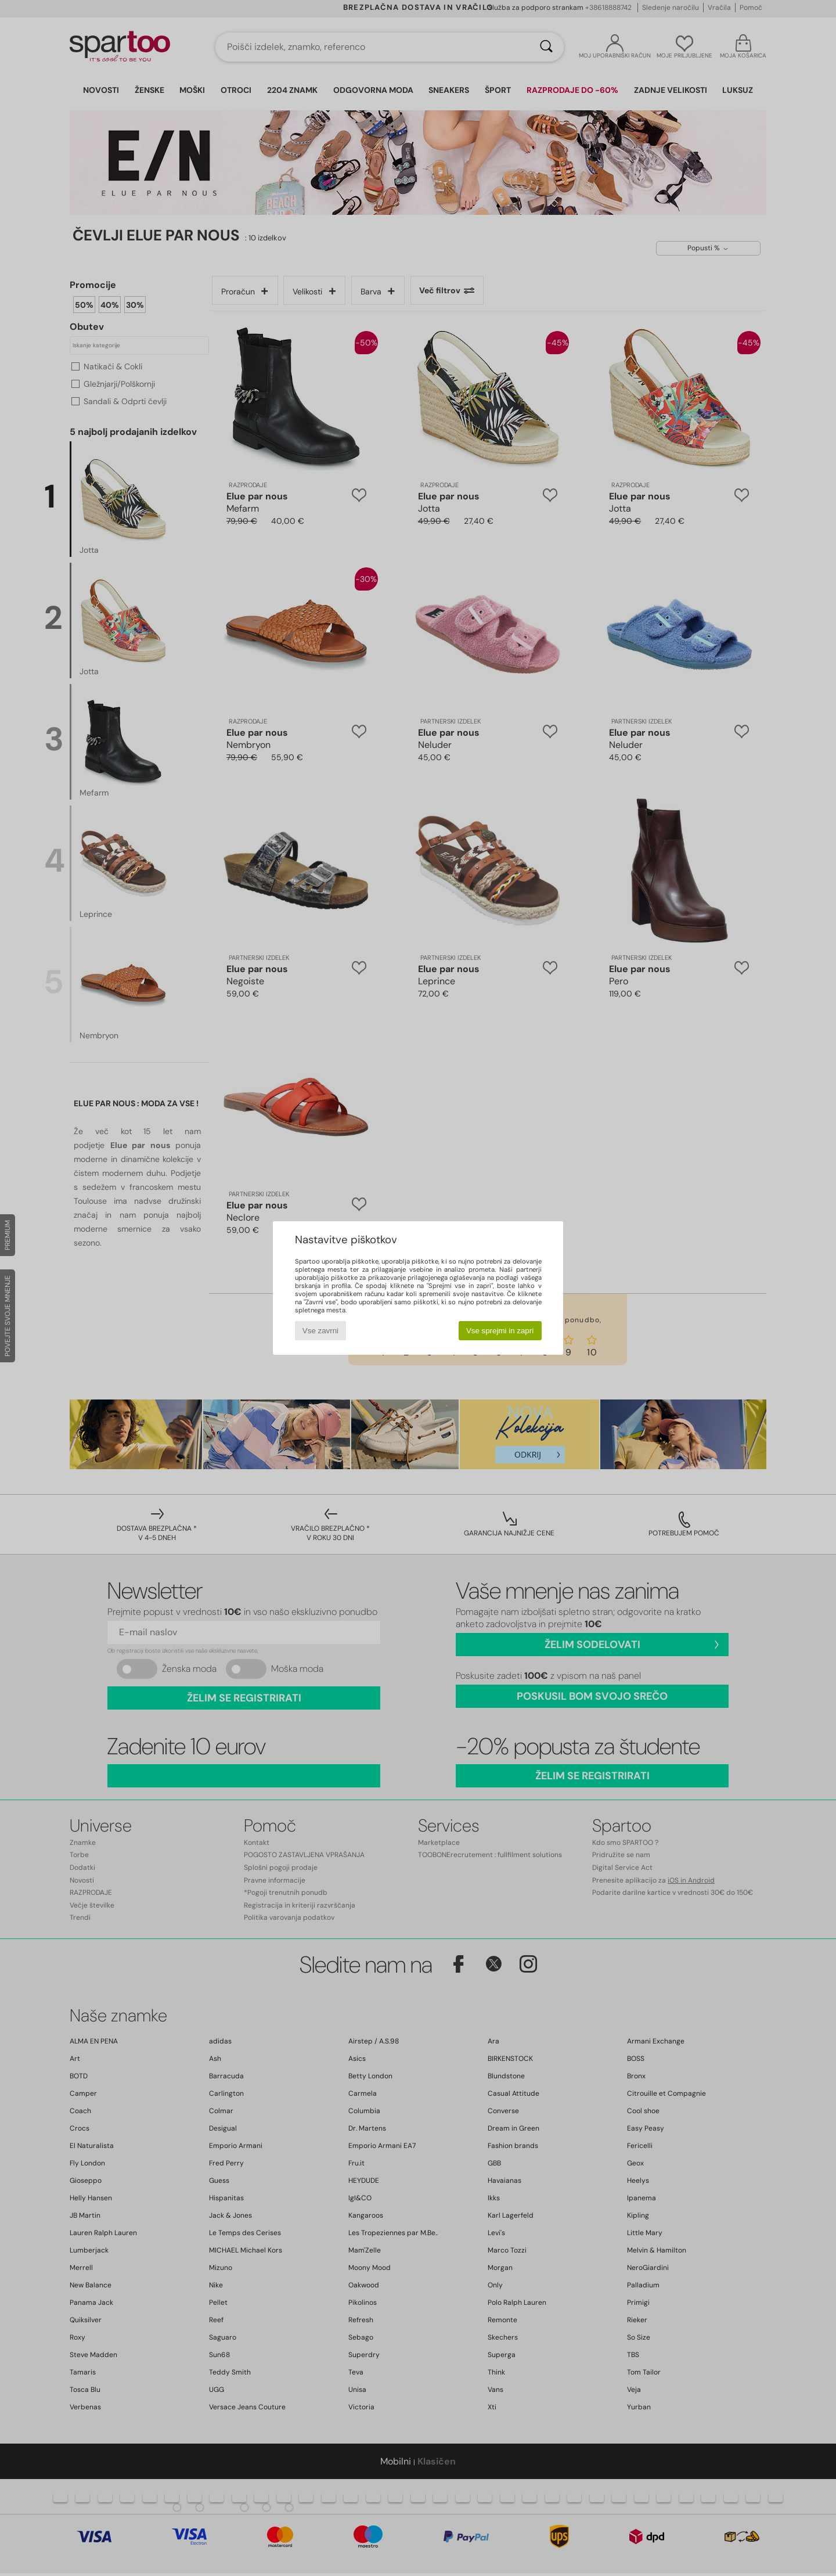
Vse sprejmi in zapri (500, 1330)
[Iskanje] (546, 47)
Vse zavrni (320, 1330)
